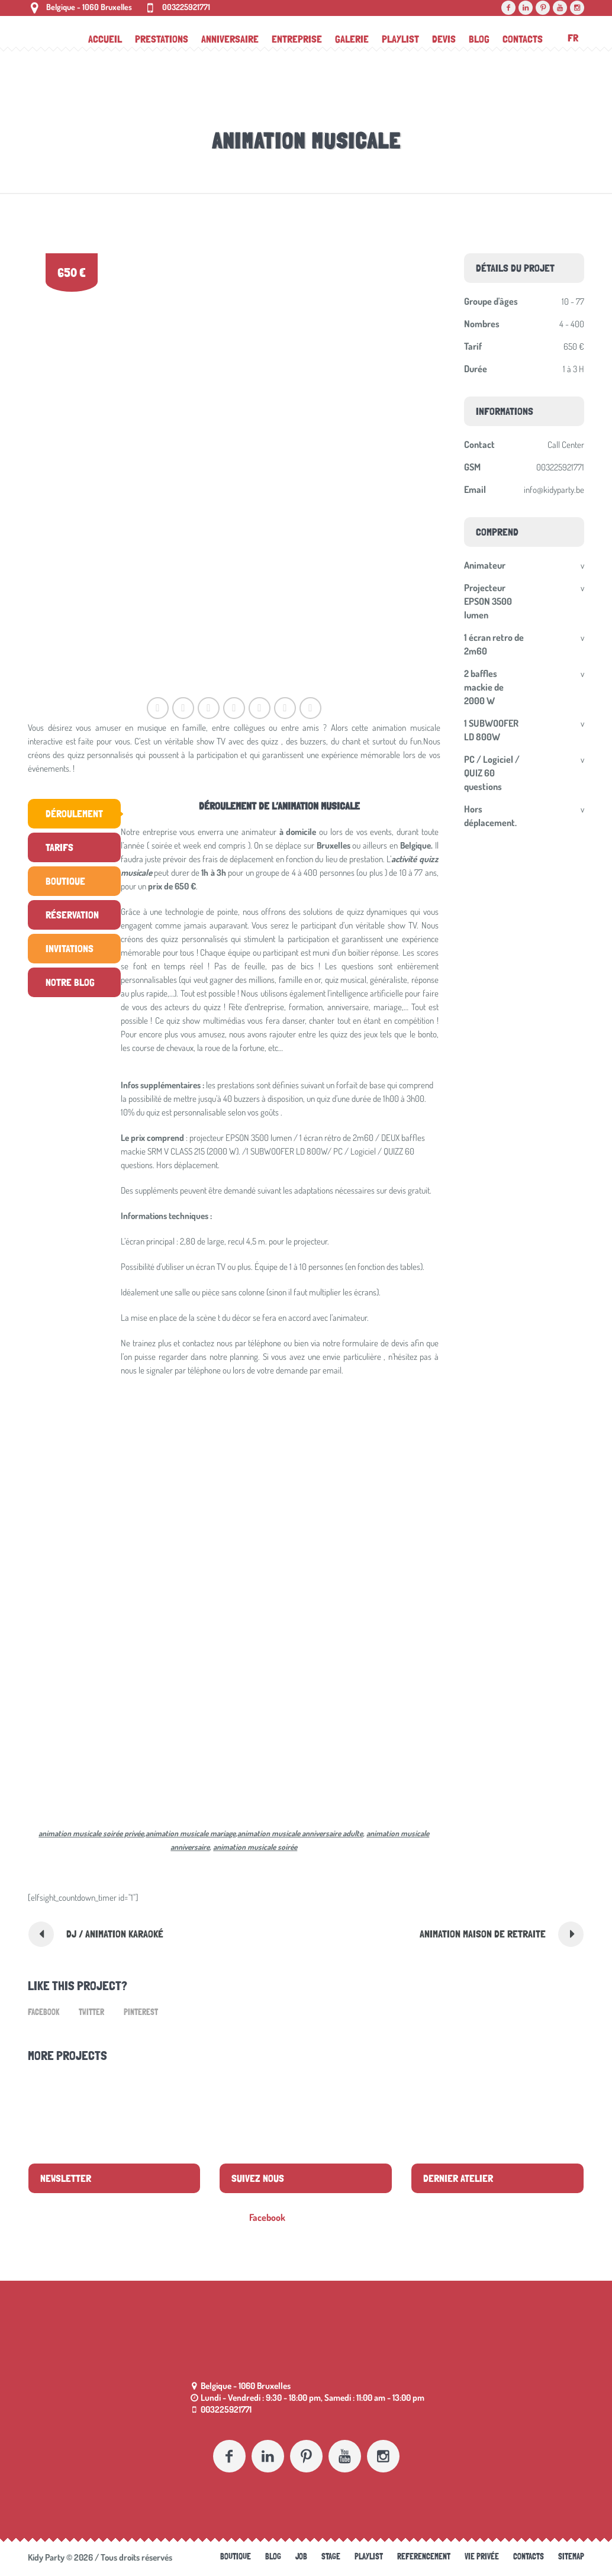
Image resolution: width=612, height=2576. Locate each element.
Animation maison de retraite (483, 1933)
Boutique (235, 2556)
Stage (330, 2556)
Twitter (91, 2012)
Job (301, 2556)
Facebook (43, 2012)
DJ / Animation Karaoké (114, 1933)
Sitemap (571, 2556)
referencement (423, 2556)
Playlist (369, 2556)
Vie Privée (482, 2556)
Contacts (528, 2556)
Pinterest (141, 2012)
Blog (273, 2556)
